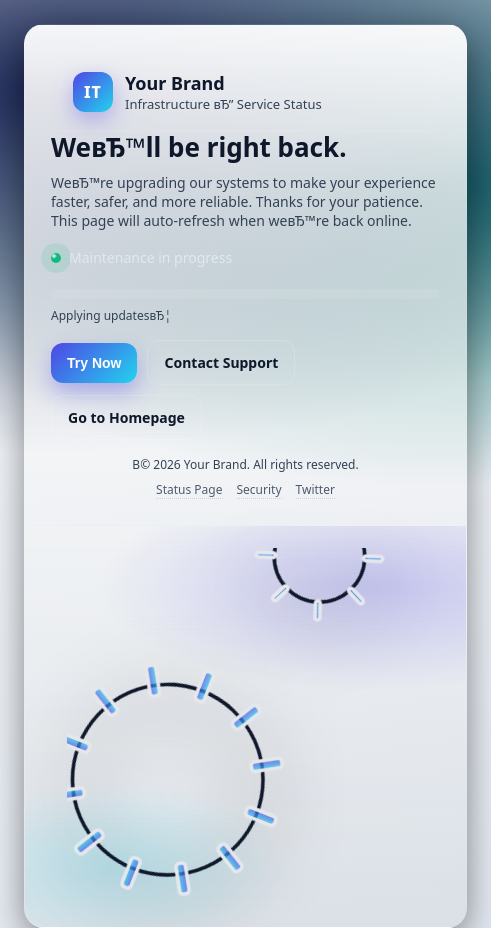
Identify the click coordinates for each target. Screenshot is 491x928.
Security (259, 489)
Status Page (189, 489)
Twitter (315, 489)
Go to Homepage (126, 417)
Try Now (94, 363)
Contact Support (221, 362)
